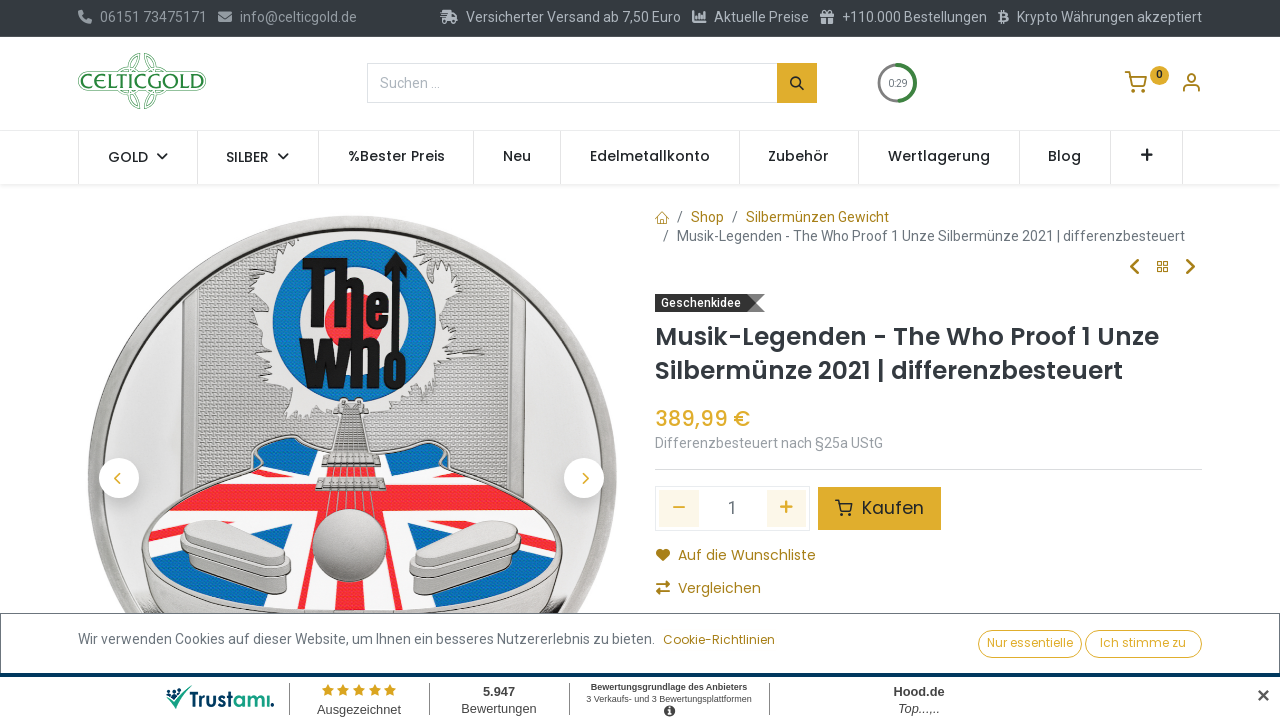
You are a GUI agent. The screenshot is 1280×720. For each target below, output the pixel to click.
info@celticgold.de (287, 17)
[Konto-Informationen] (1191, 85)
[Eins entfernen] (679, 508)
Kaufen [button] (879, 508)
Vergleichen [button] (708, 588)
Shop (707, 217)
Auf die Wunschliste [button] (736, 555)
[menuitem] (396, 157)
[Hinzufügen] (787, 508)
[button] (1146, 157)
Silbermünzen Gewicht (817, 217)
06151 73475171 (142, 17)
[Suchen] (797, 83)
